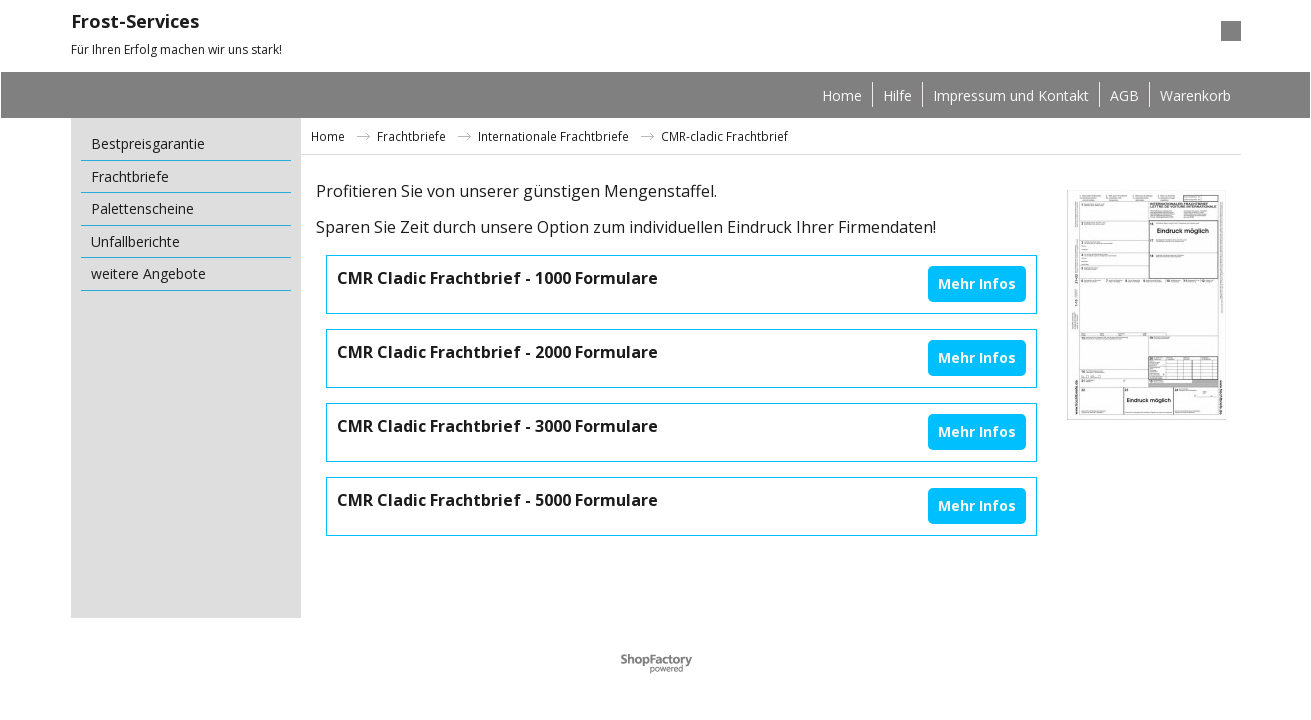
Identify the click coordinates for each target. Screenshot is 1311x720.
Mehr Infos (977, 283)
